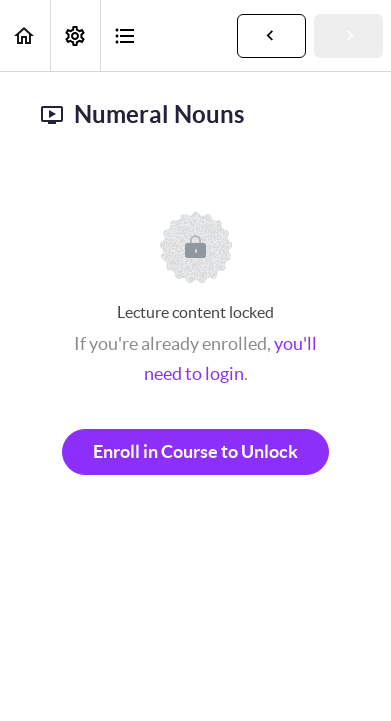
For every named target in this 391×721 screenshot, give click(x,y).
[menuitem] (75, 35)
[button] (25, 35)
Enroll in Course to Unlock (195, 451)
